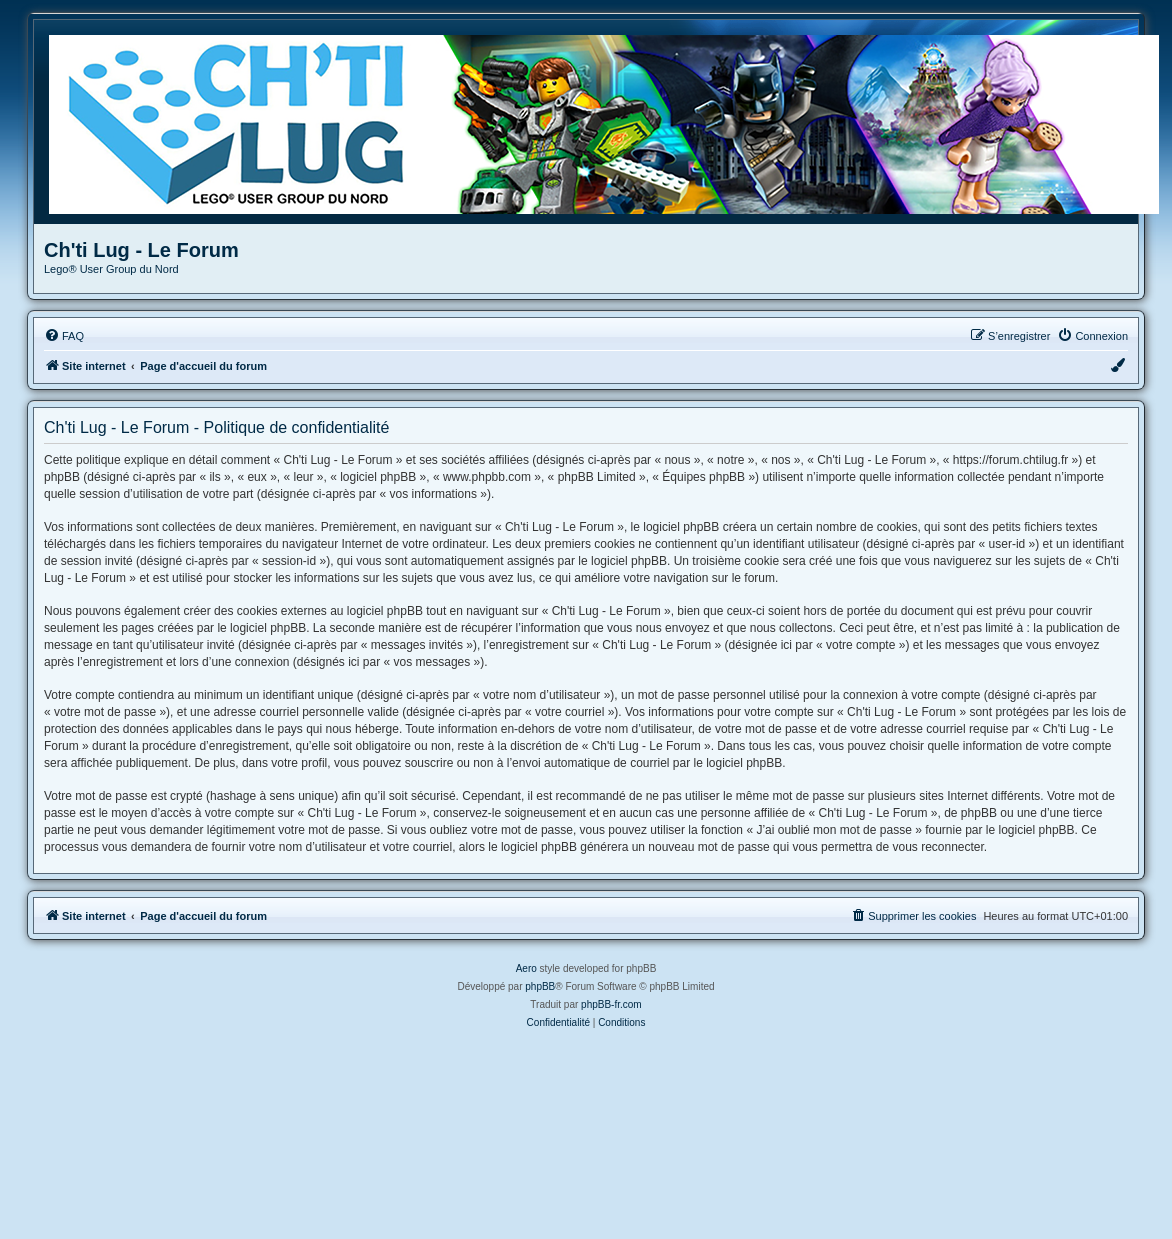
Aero (526, 968)
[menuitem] (64, 336)
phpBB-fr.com (611, 1004)
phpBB (540, 986)
